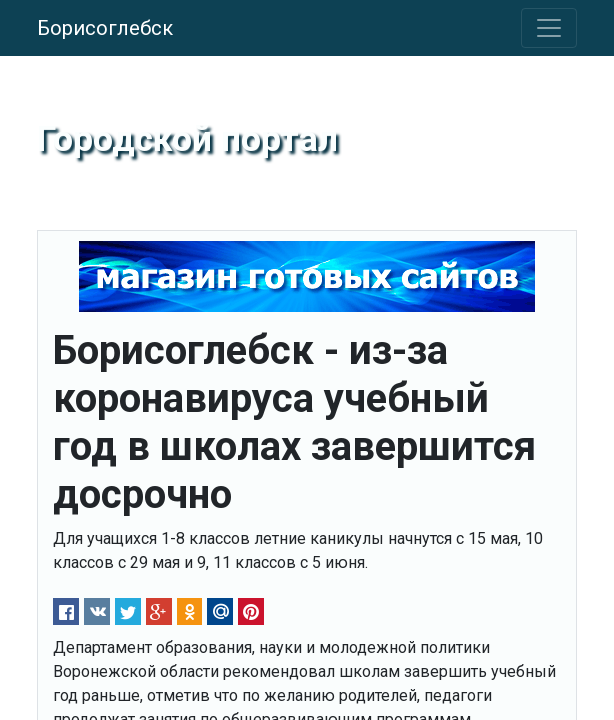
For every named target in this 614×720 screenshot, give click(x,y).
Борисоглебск (105, 28)
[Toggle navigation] (549, 28)
